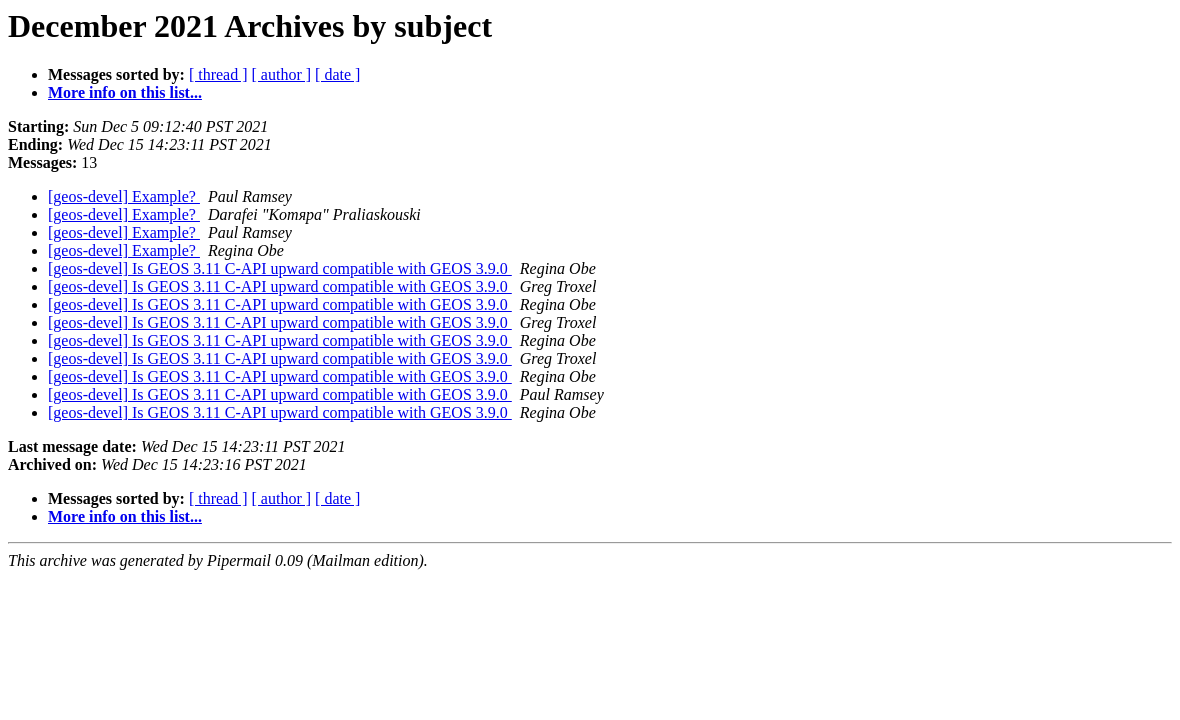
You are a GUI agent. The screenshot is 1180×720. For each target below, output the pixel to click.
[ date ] (337, 74)
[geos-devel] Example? (124, 196)
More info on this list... (125, 92)
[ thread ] (218, 74)
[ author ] (282, 74)
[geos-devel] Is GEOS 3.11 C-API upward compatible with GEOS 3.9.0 (280, 268)
